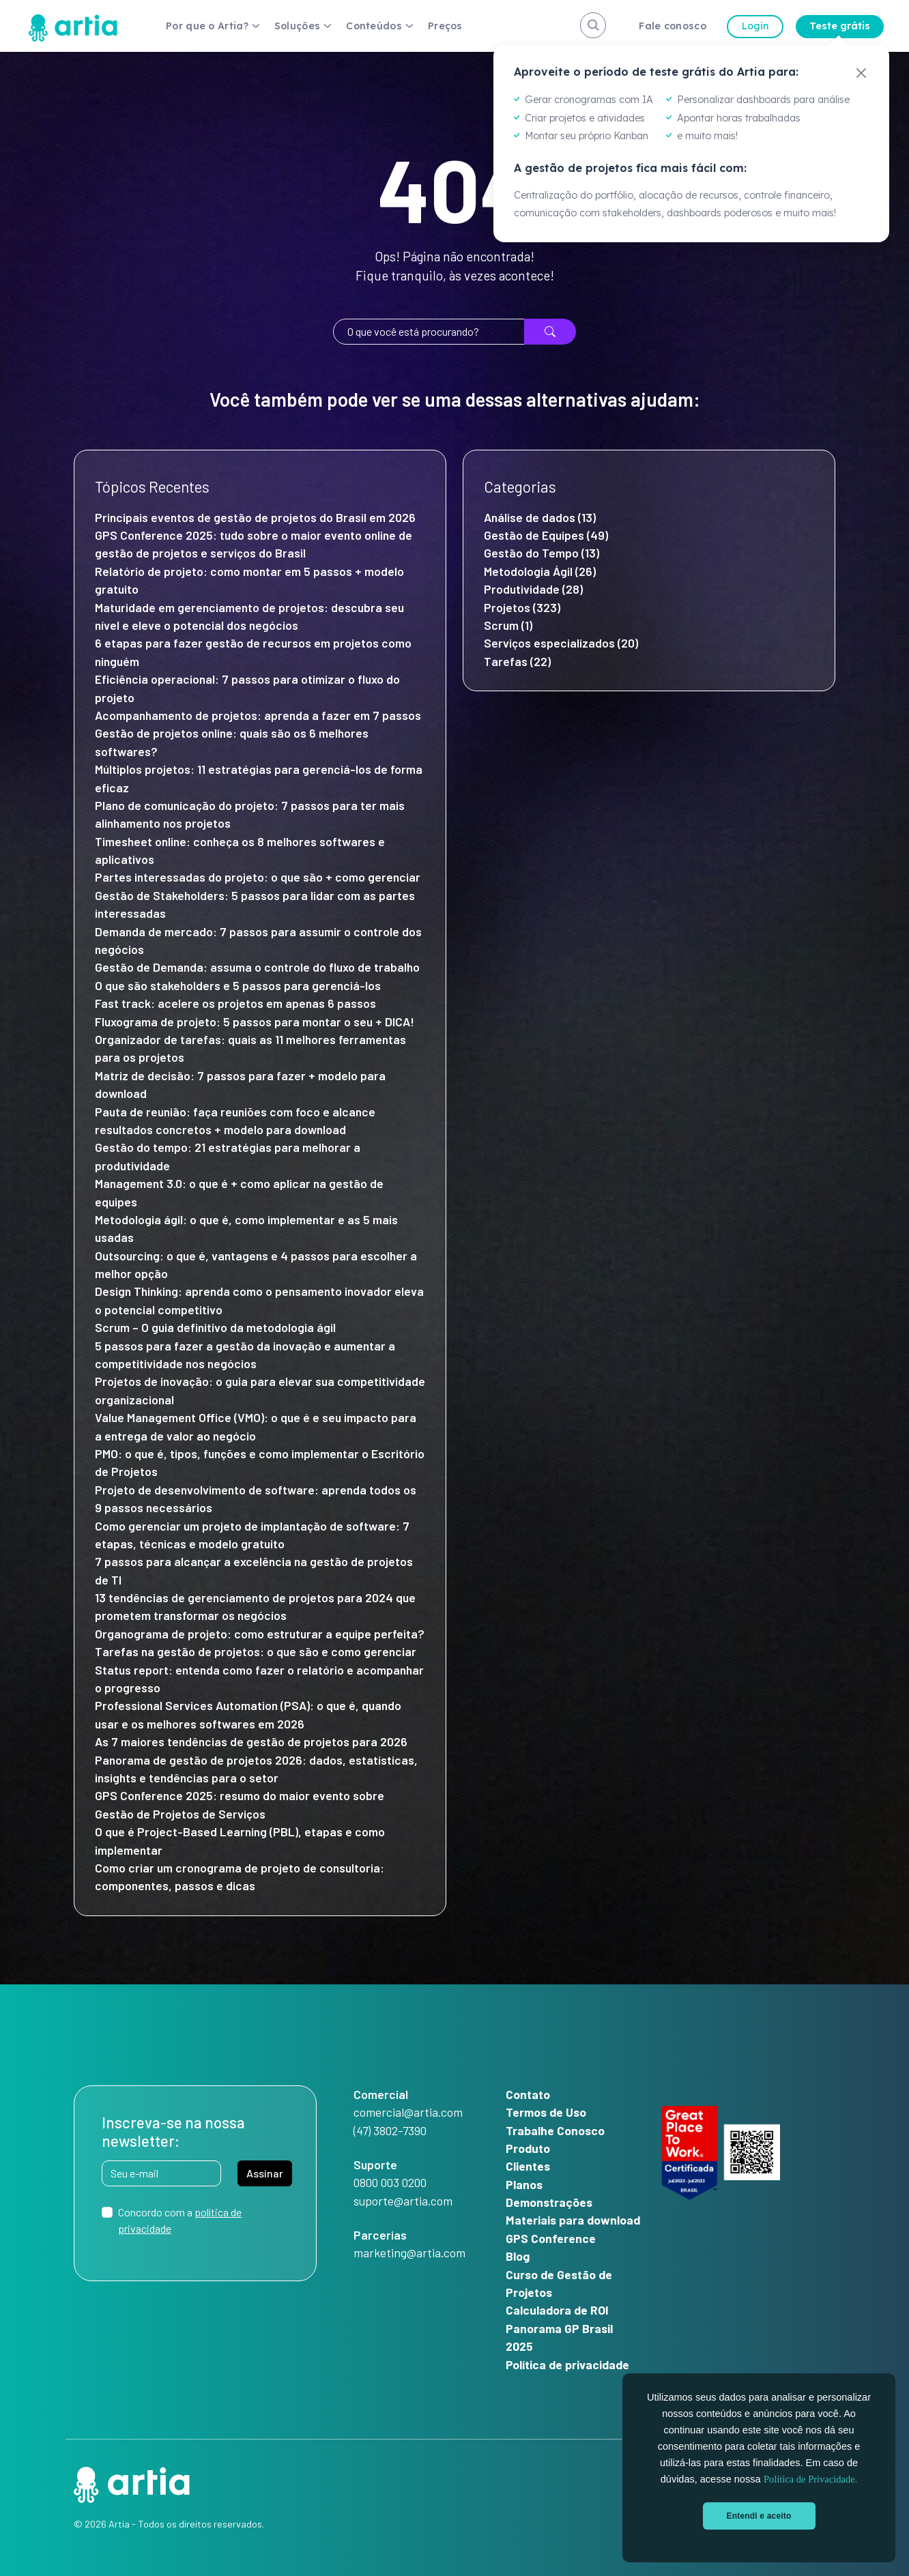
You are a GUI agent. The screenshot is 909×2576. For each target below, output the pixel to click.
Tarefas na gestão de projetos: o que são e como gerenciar (255, 1651)
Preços (445, 26)
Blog (518, 2255)
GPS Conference (551, 2238)
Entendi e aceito (759, 2516)
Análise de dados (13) (540, 517)
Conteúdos (374, 26)
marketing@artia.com (409, 2252)
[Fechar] (861, 73)
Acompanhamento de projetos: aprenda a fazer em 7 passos (258, 715)
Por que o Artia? (207, 26)
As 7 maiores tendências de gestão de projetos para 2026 (251, 1741)
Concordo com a (180, 2220)
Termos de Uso (546, 2111)
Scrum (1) (508, 625)
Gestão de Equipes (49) (546, 534)
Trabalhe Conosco (555, 2130)
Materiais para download (573, 2219)
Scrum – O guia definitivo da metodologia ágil (215, 1327)
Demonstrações (549, 2202)
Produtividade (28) (533, 588)
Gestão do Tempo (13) (541, 552)
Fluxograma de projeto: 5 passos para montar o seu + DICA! (254, 1021)
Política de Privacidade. (810, 2479)
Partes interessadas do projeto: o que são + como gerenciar (259, 876)
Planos (524, 2184)
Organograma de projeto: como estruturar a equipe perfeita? (259, 1633)
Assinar (264, 2173)
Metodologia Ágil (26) (540, 571)
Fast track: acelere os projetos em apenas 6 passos (235, 1003)
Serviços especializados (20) (561, 642)
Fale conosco (672, 26)
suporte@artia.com (403, 2200)
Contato (528, 2094)
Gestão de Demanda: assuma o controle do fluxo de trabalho (260, 966)
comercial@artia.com (408, 2111)
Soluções (297, 26)
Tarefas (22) (517, 661)
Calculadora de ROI (557, 2309)
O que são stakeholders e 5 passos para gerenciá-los (238, 985)
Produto (528, 2148)
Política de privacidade (567, 2364)
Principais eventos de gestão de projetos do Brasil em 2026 (255, 517)
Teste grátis (839, 26)
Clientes (528, 2165)
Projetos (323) (522, 607)
